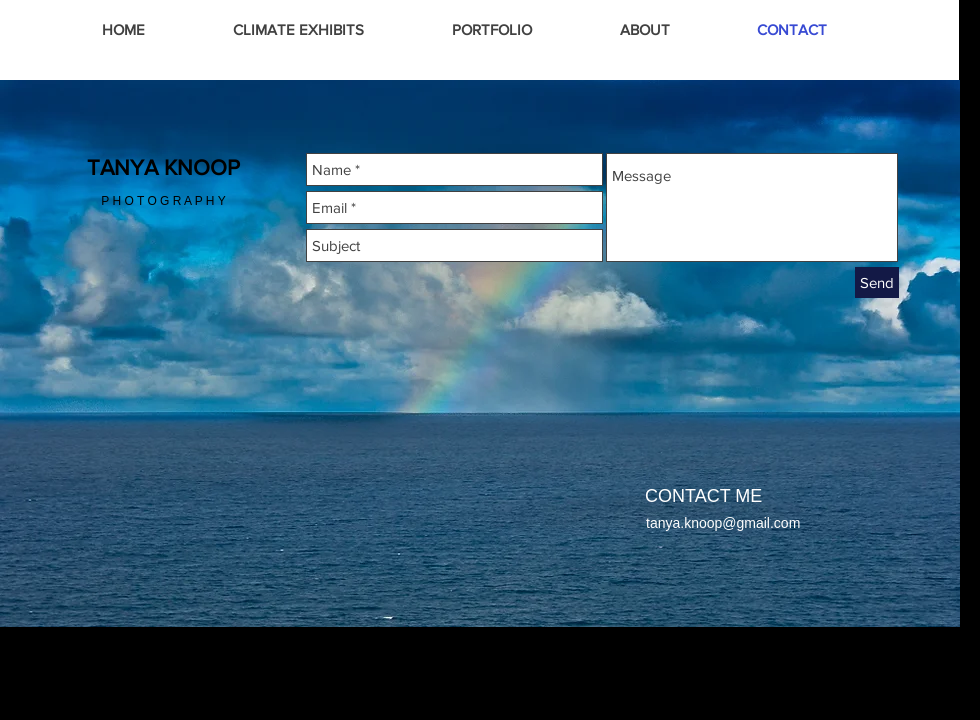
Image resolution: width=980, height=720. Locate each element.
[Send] (877, 282)
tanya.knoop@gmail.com (723, 523)
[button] (492, 30)
